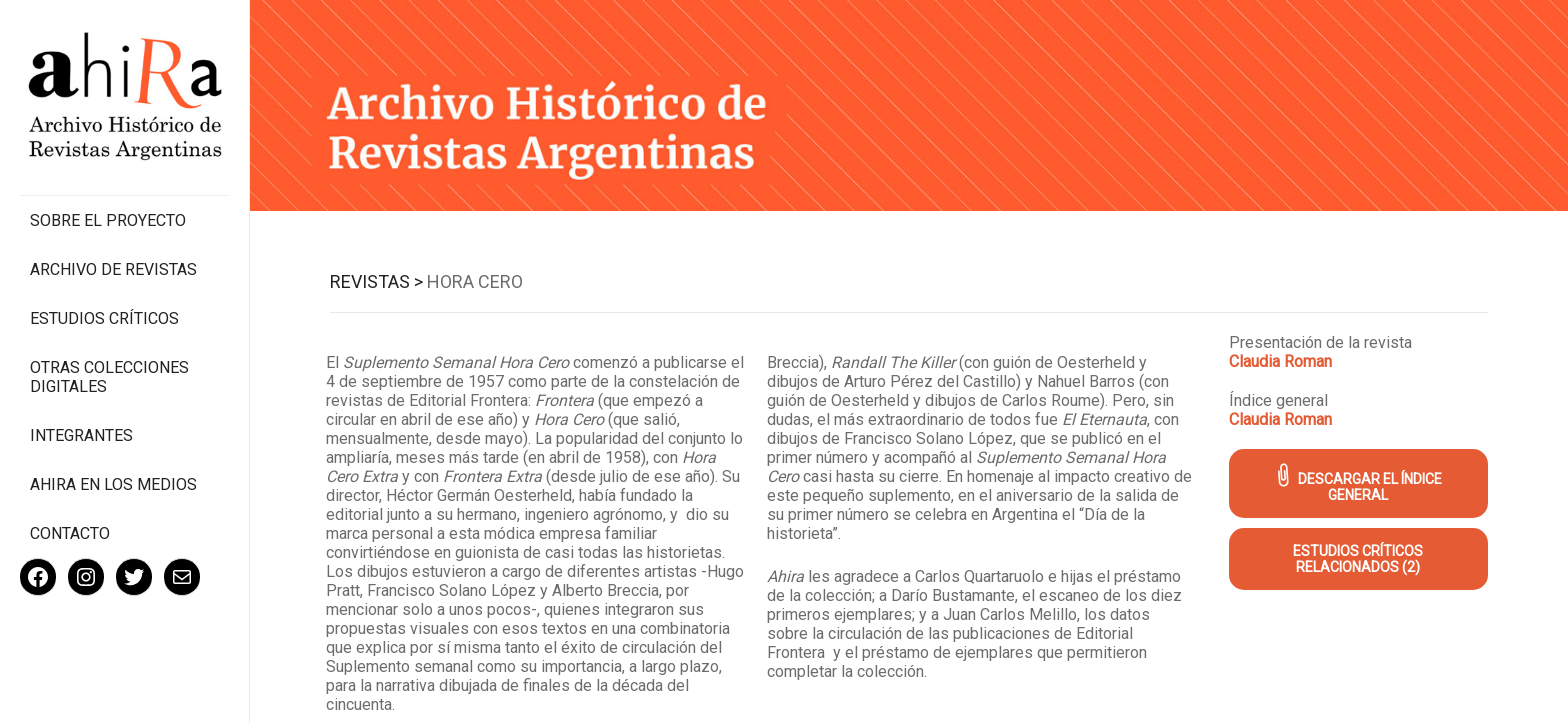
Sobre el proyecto (108, 220)
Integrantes (81, 435)
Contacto (70, 533)
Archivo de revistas (113, 269)
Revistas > (376, 281)
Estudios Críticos (104, 318)
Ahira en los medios (113, 484)
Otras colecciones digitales (109, 377)
